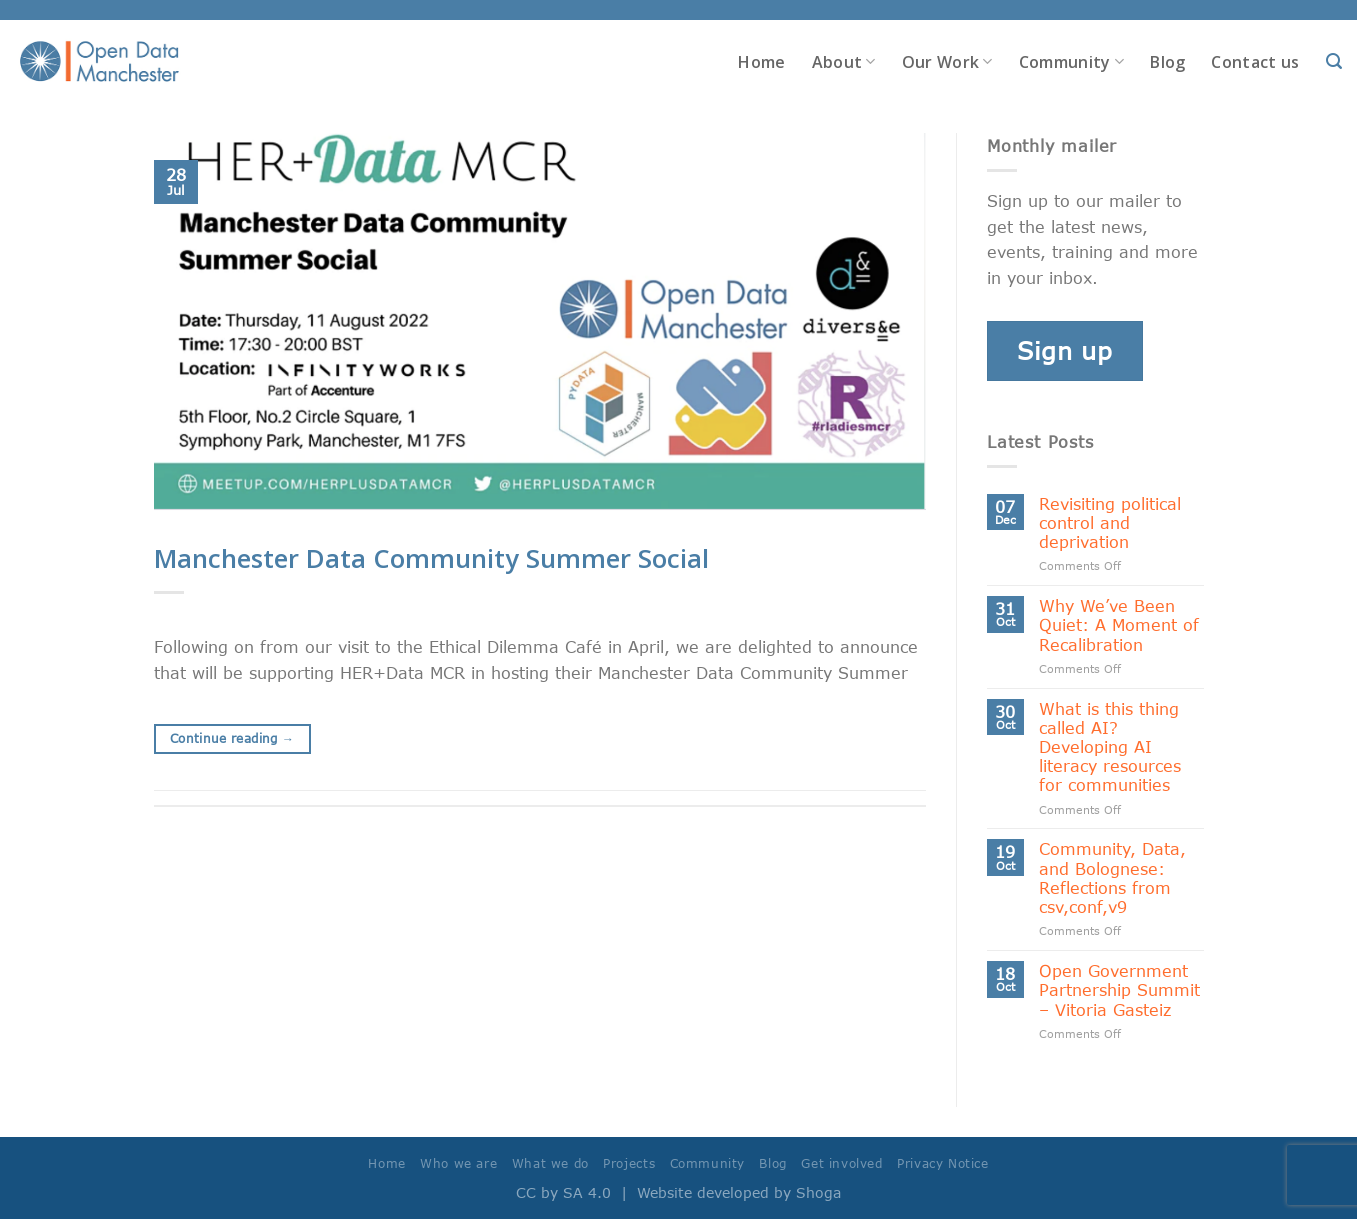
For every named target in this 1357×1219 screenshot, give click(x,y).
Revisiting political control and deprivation (1110, 522)
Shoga (818, 1192)
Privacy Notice (943, 1163)
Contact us (1255, 62)
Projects (629, 1163)
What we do (550, 1163)
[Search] (1334, 61)
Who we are (458, 1163)
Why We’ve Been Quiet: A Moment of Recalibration (1119, 624)
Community (1071, 62)
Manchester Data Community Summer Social (431, 558)
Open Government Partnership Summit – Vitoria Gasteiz (1119, 989)
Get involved (841, 1163)
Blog (1167, 62)
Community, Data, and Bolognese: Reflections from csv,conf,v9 (1112, 877)
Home (761, 62)
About (844, 62)
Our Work (947, 62)
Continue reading (232, 738)
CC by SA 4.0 (563, 1192)
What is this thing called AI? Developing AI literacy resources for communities (1110, 747)
